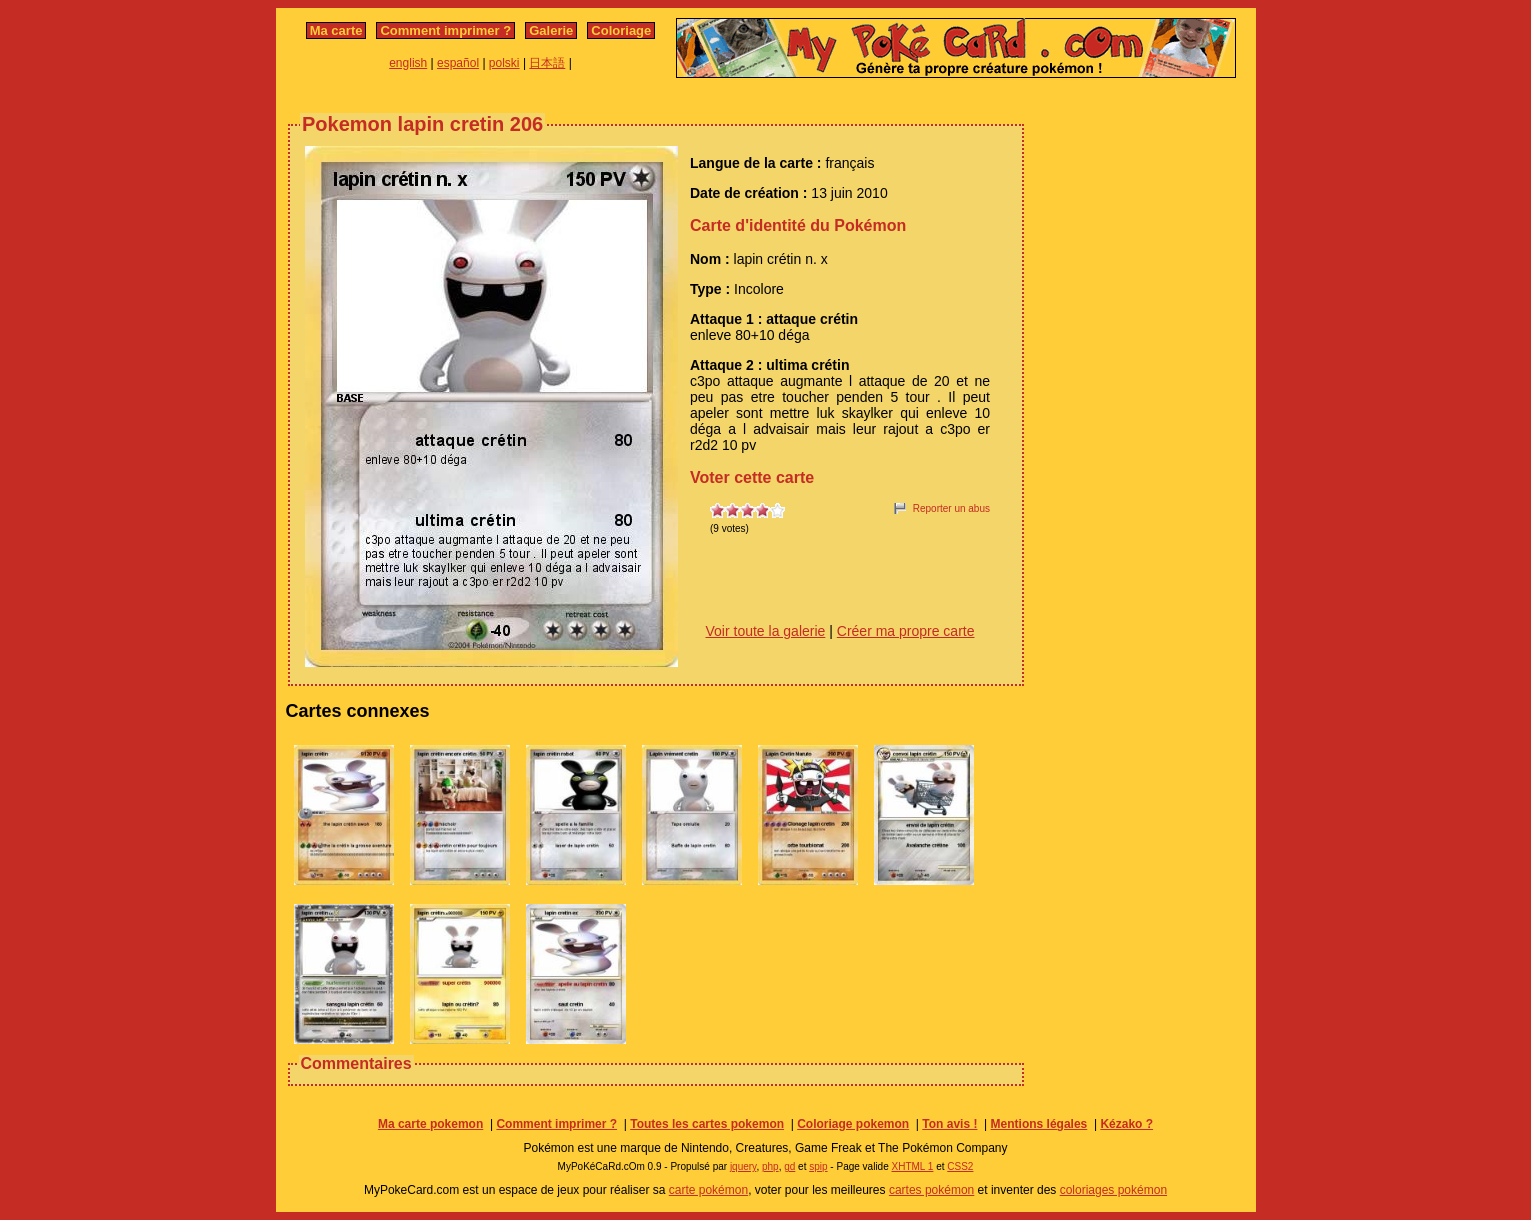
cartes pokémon (931, 1190)
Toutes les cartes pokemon (707, 1124)
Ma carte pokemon (430, 1124)
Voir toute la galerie (766, 631)
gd (789, 1166)
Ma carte (336, 30)
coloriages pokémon (1113, 1190)
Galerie (551, 30)
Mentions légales (1039, 1124)
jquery (743, 1166)
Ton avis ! (949, 1124)
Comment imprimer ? (445, 30)
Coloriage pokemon (853, 1124)
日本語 (547, 63)
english (408, 63)
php (770, 1166)
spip (818, 1166)
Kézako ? (1126, 1124)
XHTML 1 (913, 1166)
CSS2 (960, 1166)
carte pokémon (708, 1190)
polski (504, 63)
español (458, 63)
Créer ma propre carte (906, 631)
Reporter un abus (951, 508)
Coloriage (621, 30)
